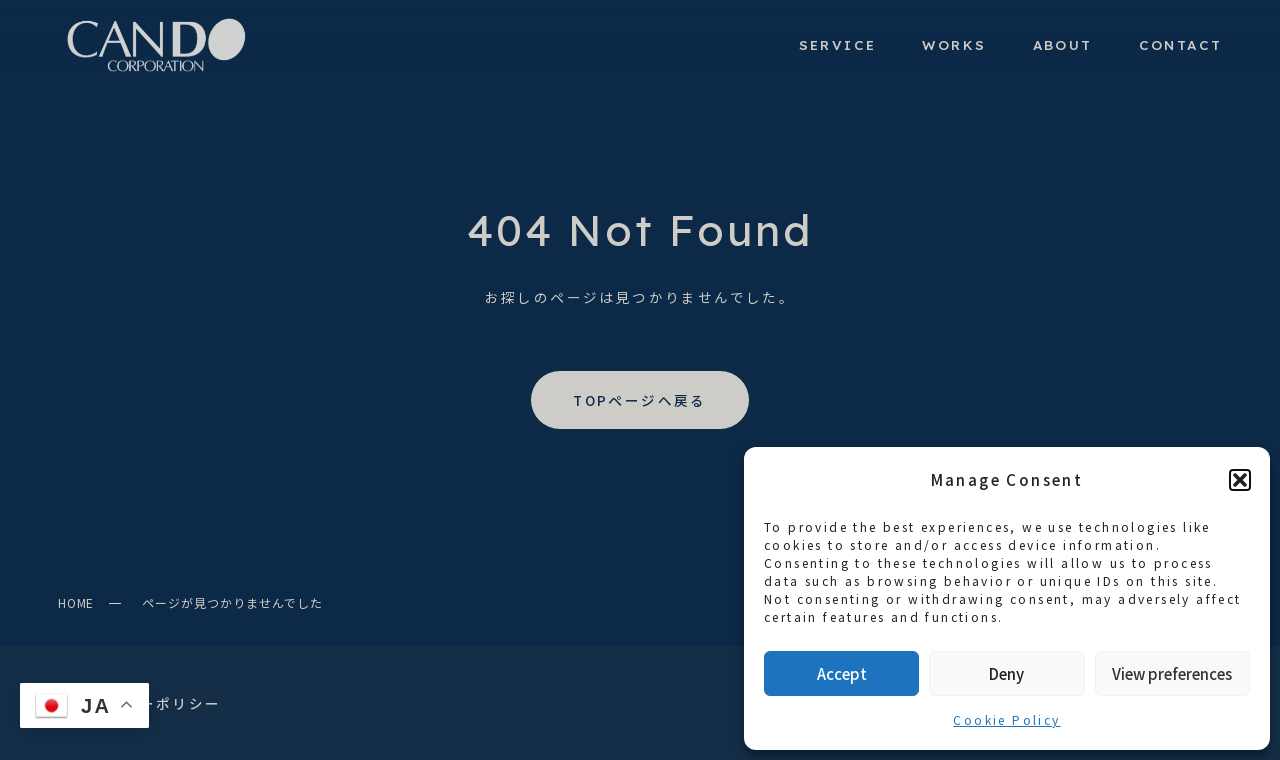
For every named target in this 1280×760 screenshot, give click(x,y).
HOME (76, 602)
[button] (1240, 480)
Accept (842, 673)
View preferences (1172, 673)
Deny (1006, 673)
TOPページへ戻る (640, 400)
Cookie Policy (1006, 719)
